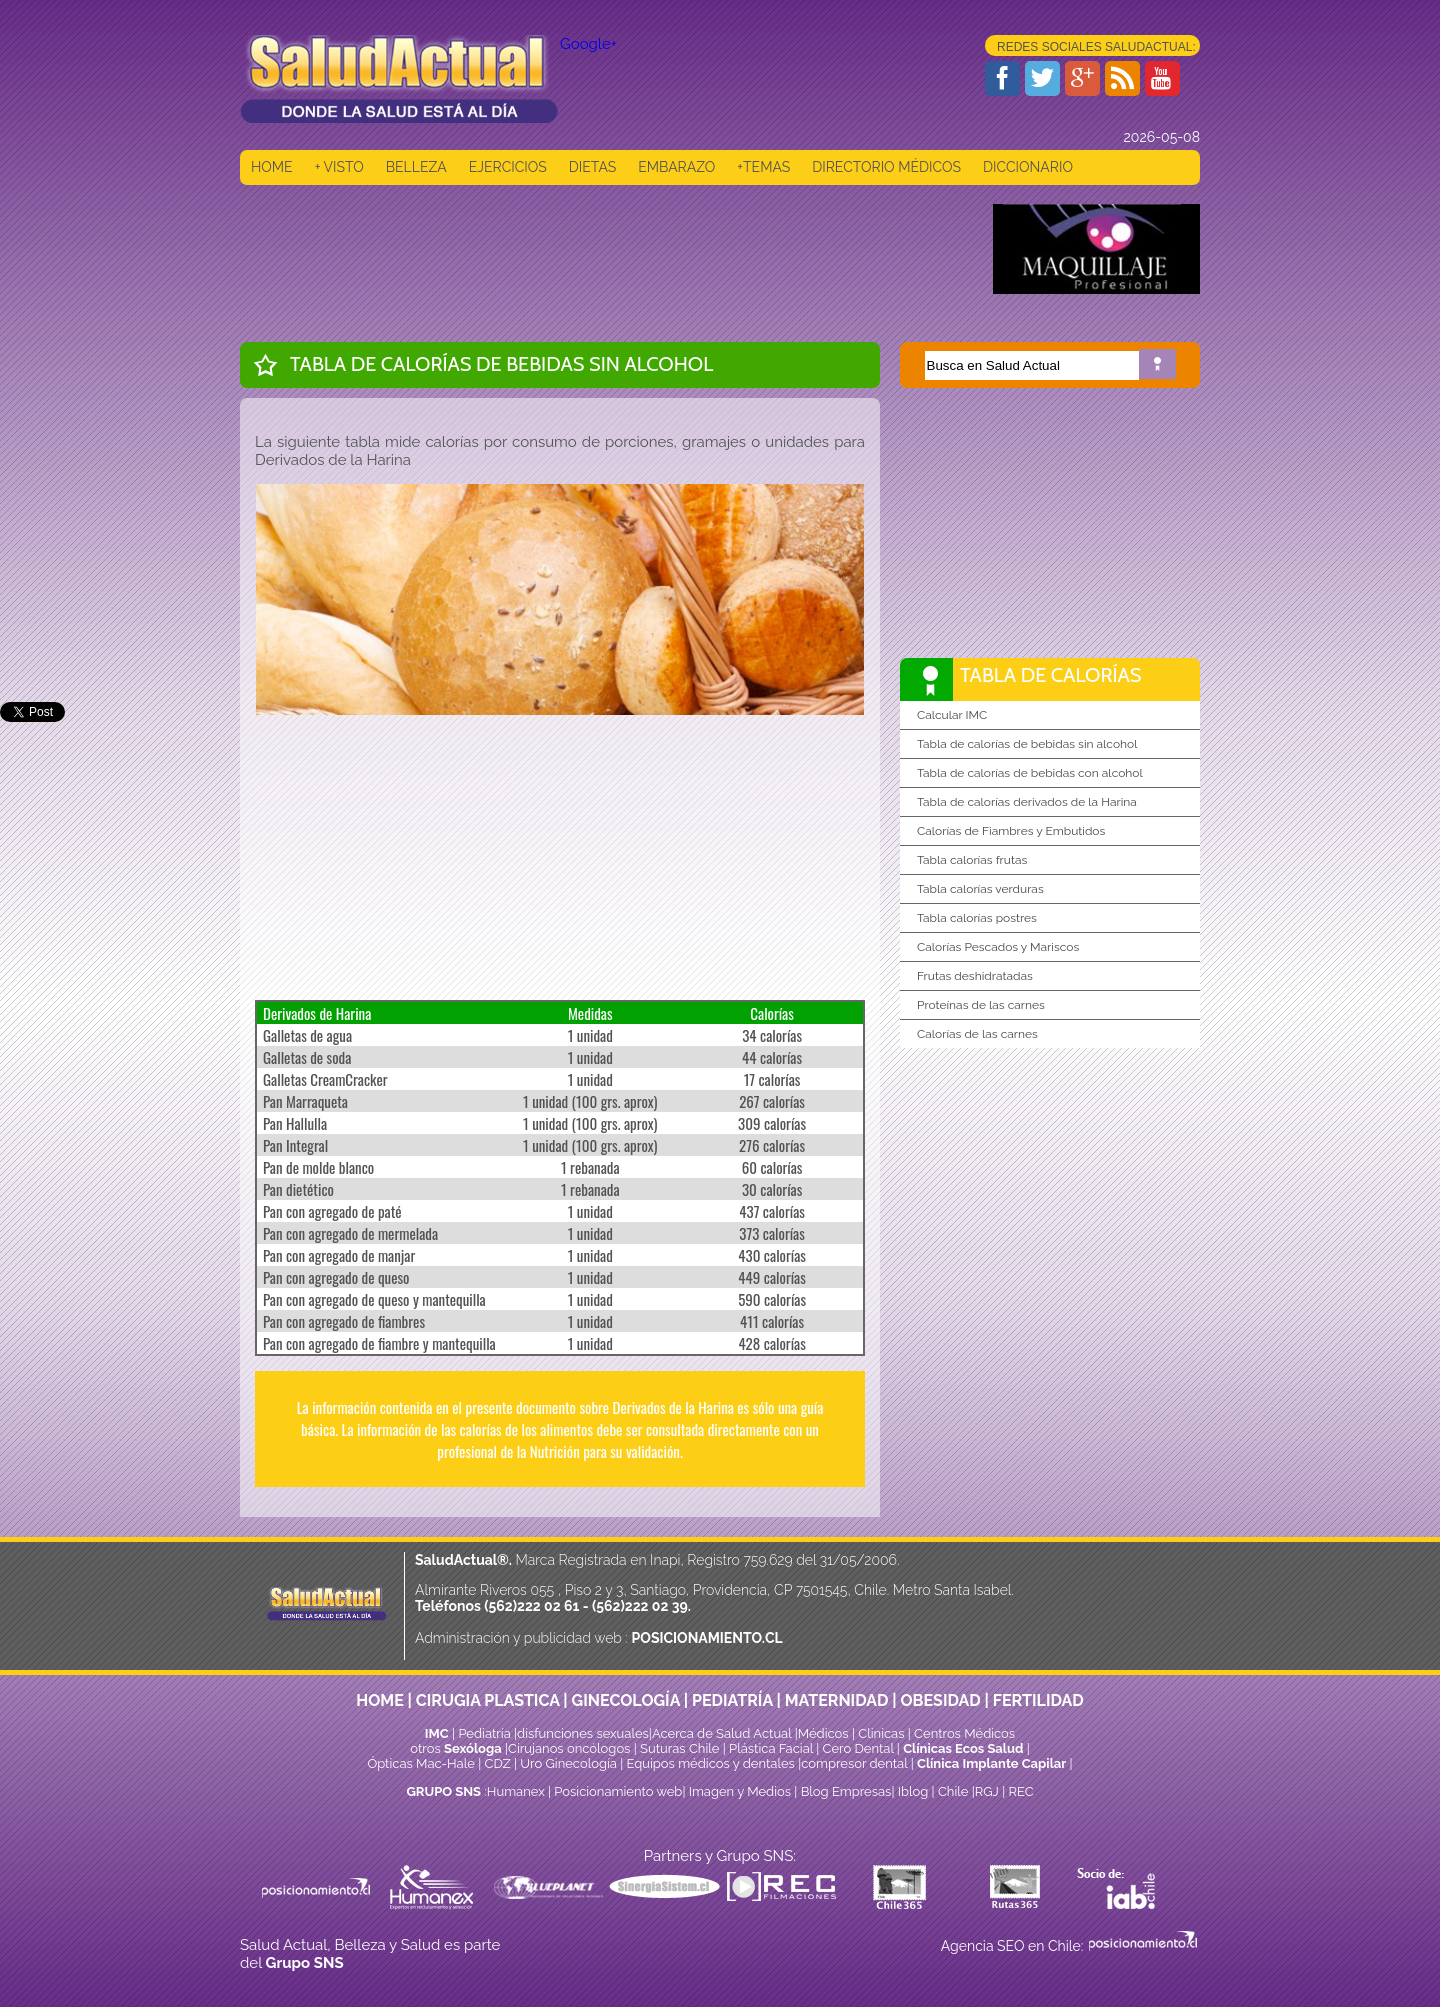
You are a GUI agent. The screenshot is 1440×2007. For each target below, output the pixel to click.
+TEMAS (763, 167)
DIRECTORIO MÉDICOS (886, 167)
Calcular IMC (952, 715)
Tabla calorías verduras (980, 889)
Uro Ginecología (568, 1763)
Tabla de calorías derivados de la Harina (1027, 802)
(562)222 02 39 (640, 1606)
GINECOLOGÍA (626, 1700)
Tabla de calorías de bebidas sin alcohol (1027, 744)
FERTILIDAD (1038, 1700)
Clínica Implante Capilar (991, 1763)
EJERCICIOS (508, 167)
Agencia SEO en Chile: (1014, 1946)
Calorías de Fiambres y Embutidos (1011, 831)
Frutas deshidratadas (975, 976)
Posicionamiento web (618, 1791)
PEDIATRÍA (732, 1700)
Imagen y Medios (740, 1791)
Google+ (588, 44)
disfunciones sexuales (583, 1733)
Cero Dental (858, 1748)
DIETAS (592, 167)
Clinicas (881, 1733)
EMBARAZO (676, 167)
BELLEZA (416, 167)
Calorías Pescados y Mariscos (998, 947)
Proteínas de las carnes (981, 1005)
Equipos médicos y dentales (713, 1763)
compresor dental (854, 1763)
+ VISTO (339, 167)
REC (1020, 1791)
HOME (272, 167)
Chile (953, 1791)
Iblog (913, 1791)
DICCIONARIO (1028, 167)
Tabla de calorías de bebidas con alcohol (1030, 773)
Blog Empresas (844, 1791)
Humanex (516, 1791)
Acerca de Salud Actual (721, 1733)
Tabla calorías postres (977, 918)
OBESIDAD (940, 1700)
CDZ (498, 1763)
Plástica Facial (772, 1748)
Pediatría (484, 1733)
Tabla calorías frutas (972, 860)
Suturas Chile (679, 1748)
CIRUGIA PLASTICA (488, 1700)
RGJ (987, 1791)
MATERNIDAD (837, 1700)
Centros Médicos (964, 1733)
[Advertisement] (604, 249)
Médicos (825, 1733)
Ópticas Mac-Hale (420, 1763)
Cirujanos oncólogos (569, 1748)
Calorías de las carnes (977, 1034)
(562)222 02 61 (531, 1606)
